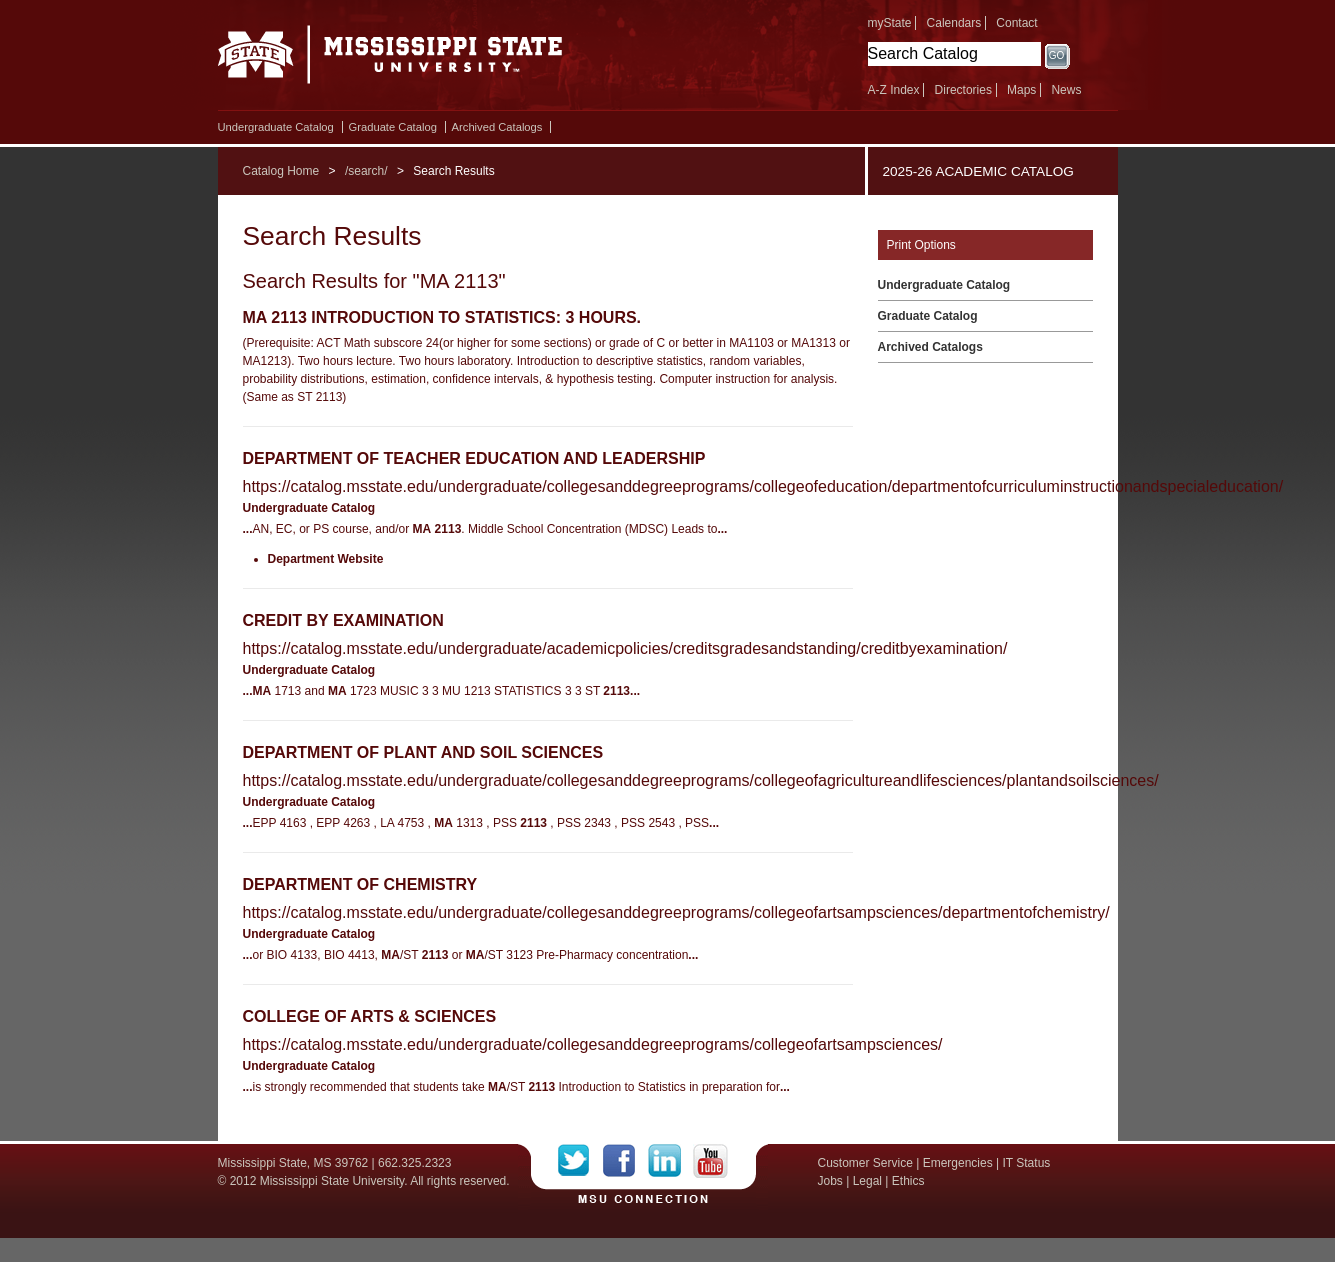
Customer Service (865, 1163)
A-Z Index (894, 90)
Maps (1021, 90)
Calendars (954, 23)
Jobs (830, 1181)
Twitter (580, 1161)
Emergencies (958, 1163)
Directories (963, 90)
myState (890, 23)
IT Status (1027, 1163)
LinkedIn (670, 1161)
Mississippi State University (390, 60)
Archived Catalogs (497, 127)
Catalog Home (281, 171)
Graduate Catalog (393, 127)
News (1066, 90)
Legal (867, 1181)
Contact (1016, 23)
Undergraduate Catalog (276, 127)
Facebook (625, 1161)
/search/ (366, 171)
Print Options (921, 245)
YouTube (710, 1161)
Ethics (908, 1181)
